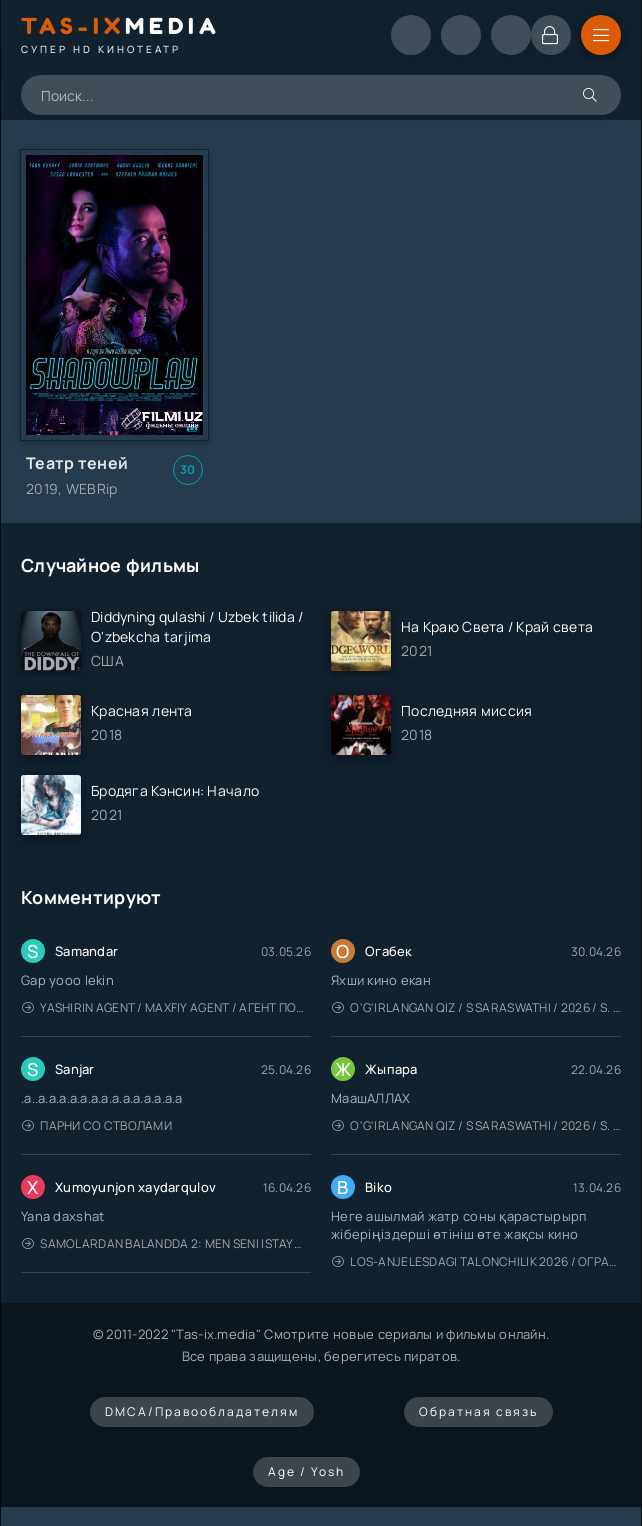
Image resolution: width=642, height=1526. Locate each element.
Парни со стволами (97, 1125)
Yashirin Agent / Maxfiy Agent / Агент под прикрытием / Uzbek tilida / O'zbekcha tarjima (166, 1007)
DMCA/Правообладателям (202, 1411)
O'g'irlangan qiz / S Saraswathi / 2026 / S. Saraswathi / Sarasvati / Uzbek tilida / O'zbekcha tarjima (476, 1007)
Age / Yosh (306, 1471)
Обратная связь (478, 1411)
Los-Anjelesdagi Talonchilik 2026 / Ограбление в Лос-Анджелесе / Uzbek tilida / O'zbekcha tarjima (476, 1261)
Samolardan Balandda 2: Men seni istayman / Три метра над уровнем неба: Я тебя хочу (166, 1243)
